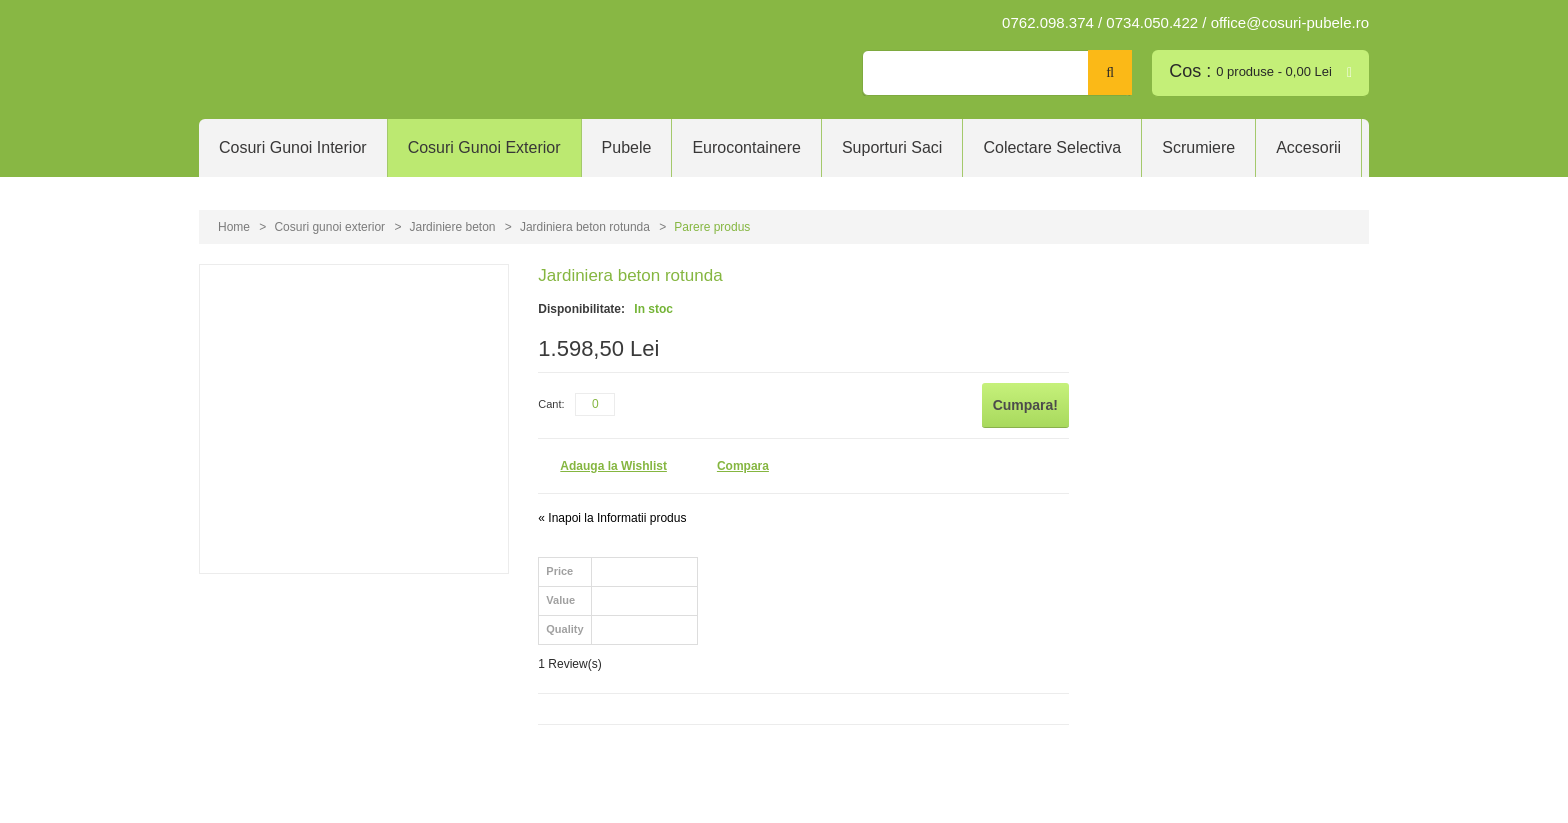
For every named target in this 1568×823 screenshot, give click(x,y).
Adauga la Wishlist (613, 466)
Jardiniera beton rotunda (586, 227)
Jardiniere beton (452, 227)
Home (234, 227)
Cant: (551, 404)
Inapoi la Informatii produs (612, 518)
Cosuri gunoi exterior (329, 227)
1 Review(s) (569, 664)
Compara (743, 466)
